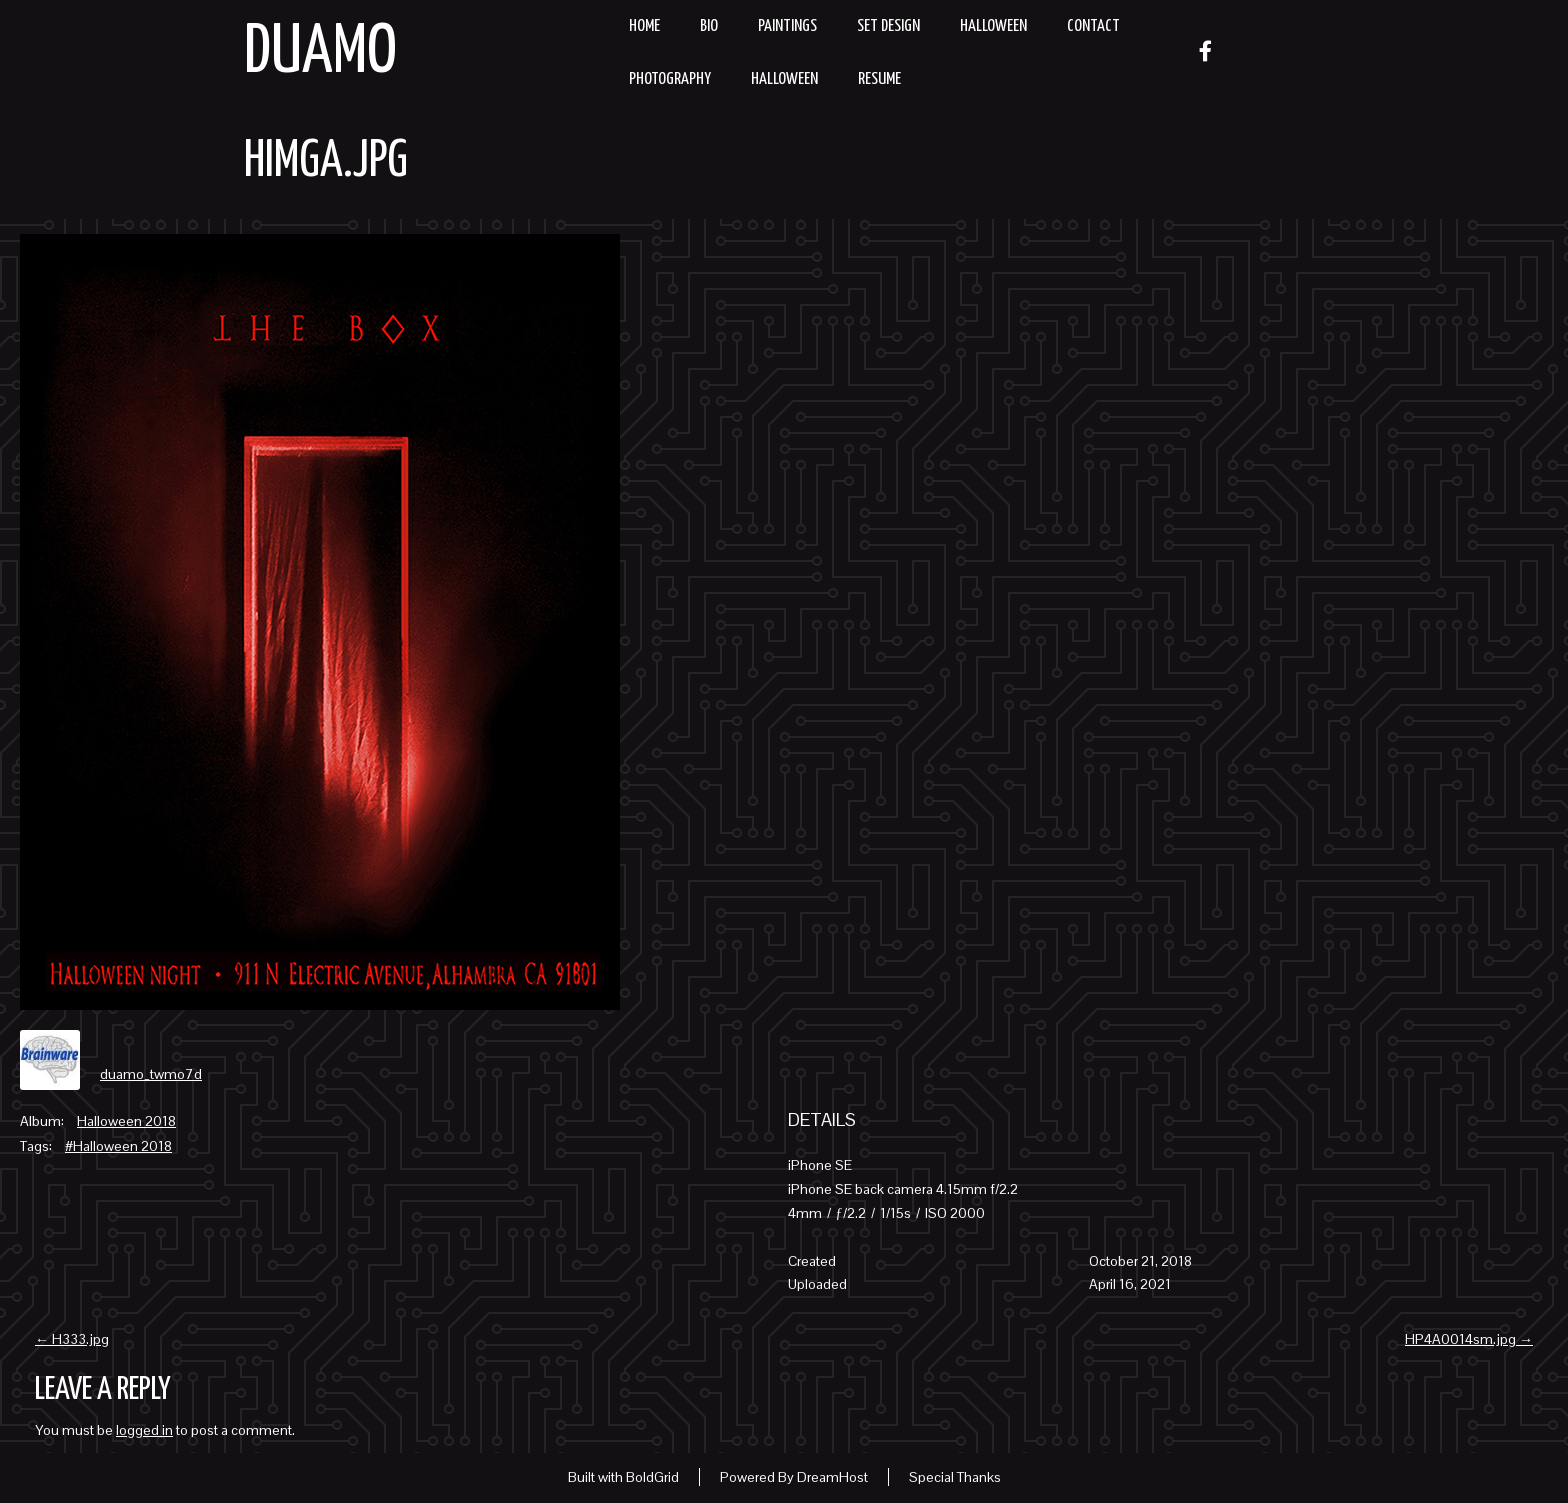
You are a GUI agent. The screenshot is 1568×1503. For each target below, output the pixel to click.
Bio (709, 26)
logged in (144, 1430)
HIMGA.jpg (326, 162)
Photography (670, 79)
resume (879, 79)
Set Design (888, 26)
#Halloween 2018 (118, 1146)
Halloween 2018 (126, 1121)
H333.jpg (72, 1339)
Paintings (787, 26)
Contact (1093, 26)
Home (644, 26)
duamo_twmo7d (151, 1074)
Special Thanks (955, 1477)
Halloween (993, 26)
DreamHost (832, 1477)
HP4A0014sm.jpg (1469, 1339)
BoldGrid (652, 1477)
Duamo (320, 53)
